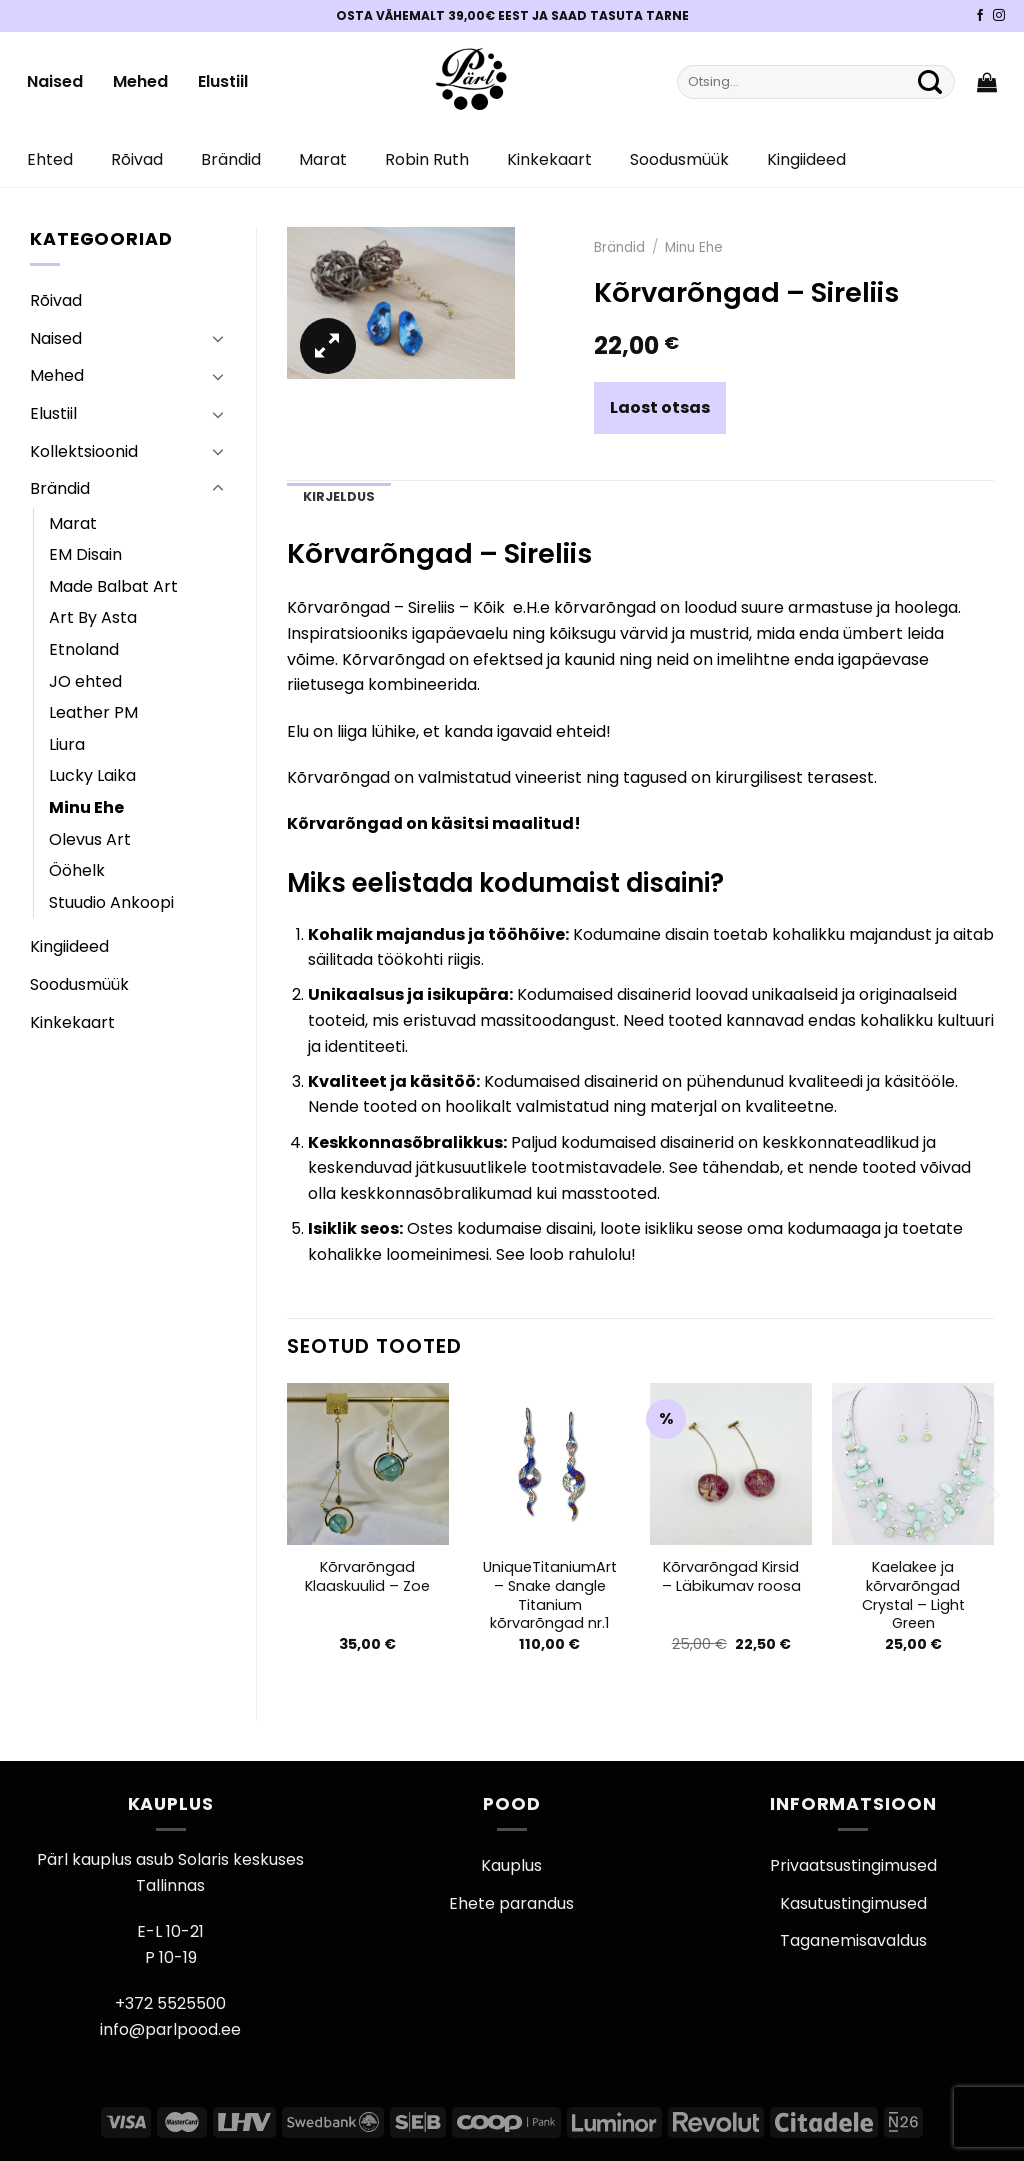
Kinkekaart (549, 159)
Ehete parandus (511, 1903)
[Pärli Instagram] (999, 16)
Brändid (231, 159)
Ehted (50, 159)
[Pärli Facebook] (980, 16)
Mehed (140, 81)
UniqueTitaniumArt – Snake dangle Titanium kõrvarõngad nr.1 (550, 1595)
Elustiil (223, 81)
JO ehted (85, 681)
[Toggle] (218, 338)
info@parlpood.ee (170, 2029)
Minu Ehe (86, 807)
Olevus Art (90, 839)
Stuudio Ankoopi (111, 902)
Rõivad (137, 159)
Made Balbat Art (113, 586)
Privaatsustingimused (853, 1865)
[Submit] (930, 82)
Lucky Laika (92, 775)
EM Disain (85, 554)
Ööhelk (77, 870)
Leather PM (93, 712)
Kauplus (511, 1865)
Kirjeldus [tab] (339, 496)
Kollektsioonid (84, 451)
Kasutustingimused (853, 1903)
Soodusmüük (679, 159)
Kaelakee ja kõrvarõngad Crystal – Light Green (913, 1595)
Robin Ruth (427, 159)
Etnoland (84, 649)
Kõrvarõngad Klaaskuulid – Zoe (367, 1576)
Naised (55, 81)
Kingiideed (806, 159)
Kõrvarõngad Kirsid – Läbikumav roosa (731, 1576)
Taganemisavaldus (853, 1940)
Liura (67, 744)
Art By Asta (93, 617)
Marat (323, 159)
